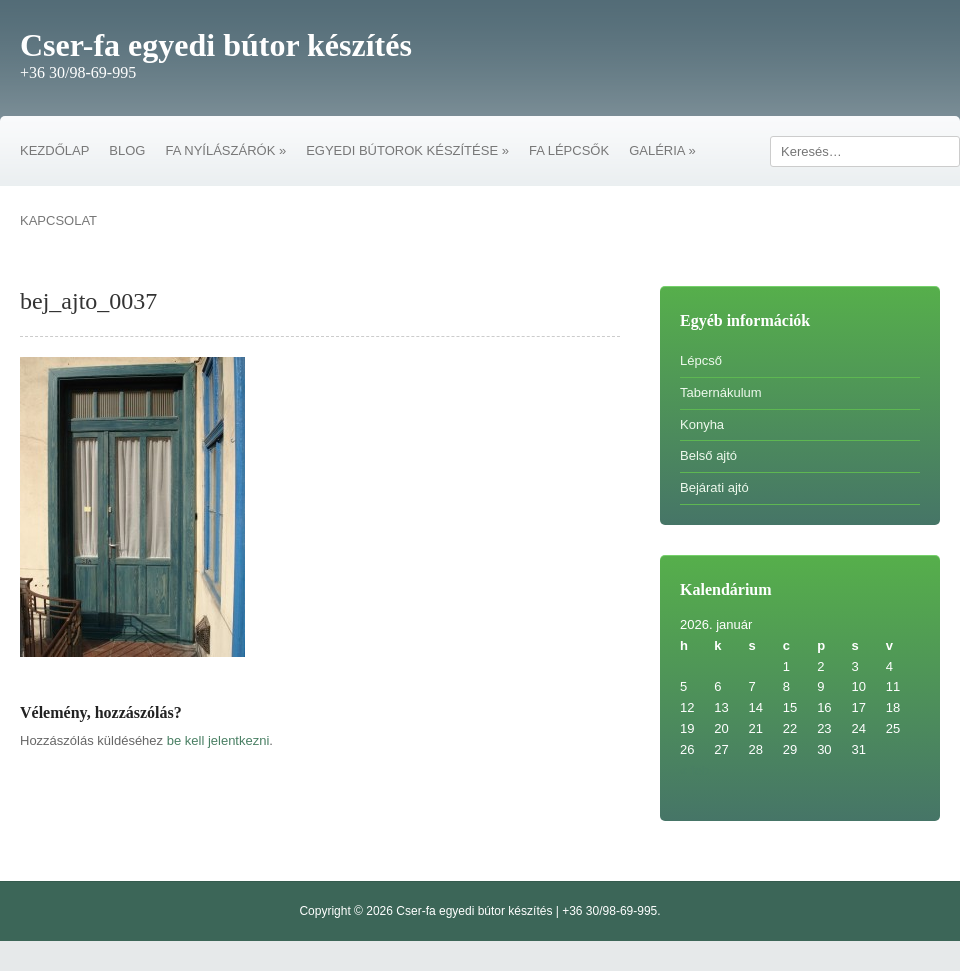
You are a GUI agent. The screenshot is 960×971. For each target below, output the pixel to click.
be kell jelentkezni (218, 740)
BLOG (127, 150)
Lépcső (701, 360)
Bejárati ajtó (714, 487)
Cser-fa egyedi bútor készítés (216, 45)
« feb (694, 770)
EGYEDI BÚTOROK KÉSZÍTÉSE (407, 150)
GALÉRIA (662, 150)
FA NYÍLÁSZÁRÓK (225, 150)
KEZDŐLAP (54, 150)
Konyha (702, 424)
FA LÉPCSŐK (569, 150)
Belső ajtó (708, 455)
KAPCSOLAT (58, 220)
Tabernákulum (721, 392)
